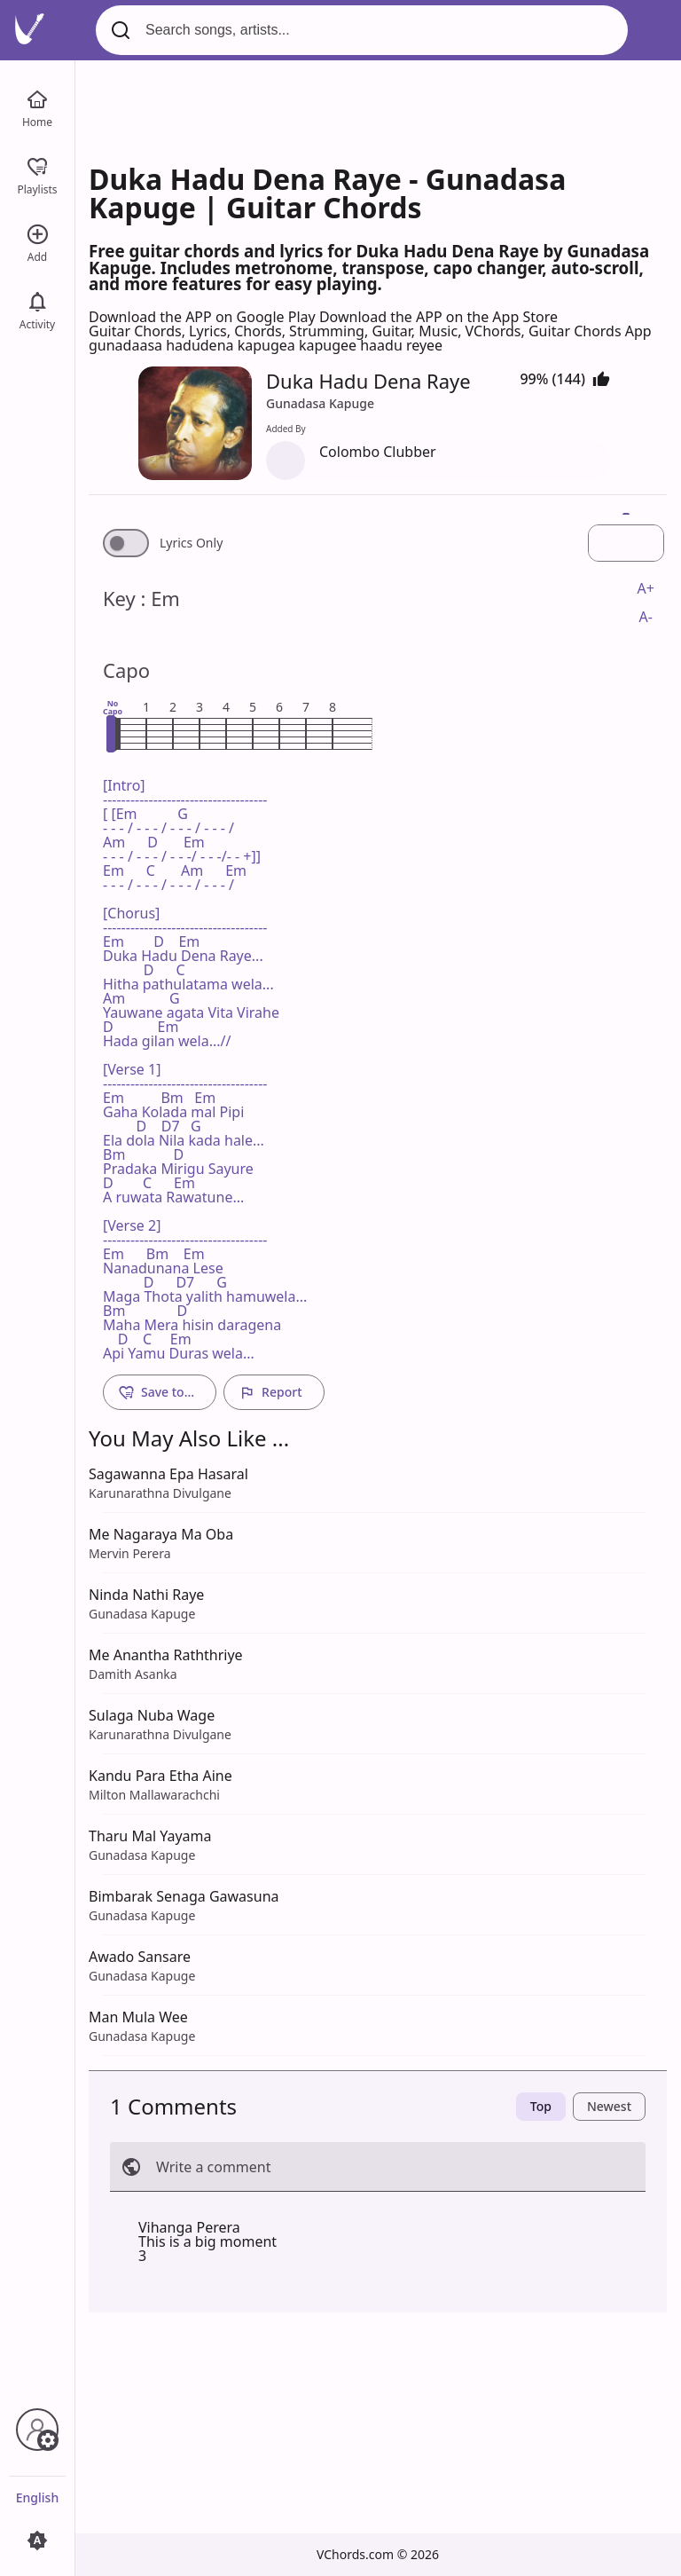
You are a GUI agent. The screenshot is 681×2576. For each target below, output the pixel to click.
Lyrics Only (191, 543)
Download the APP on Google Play (204, 317)
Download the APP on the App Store (438, 317)
